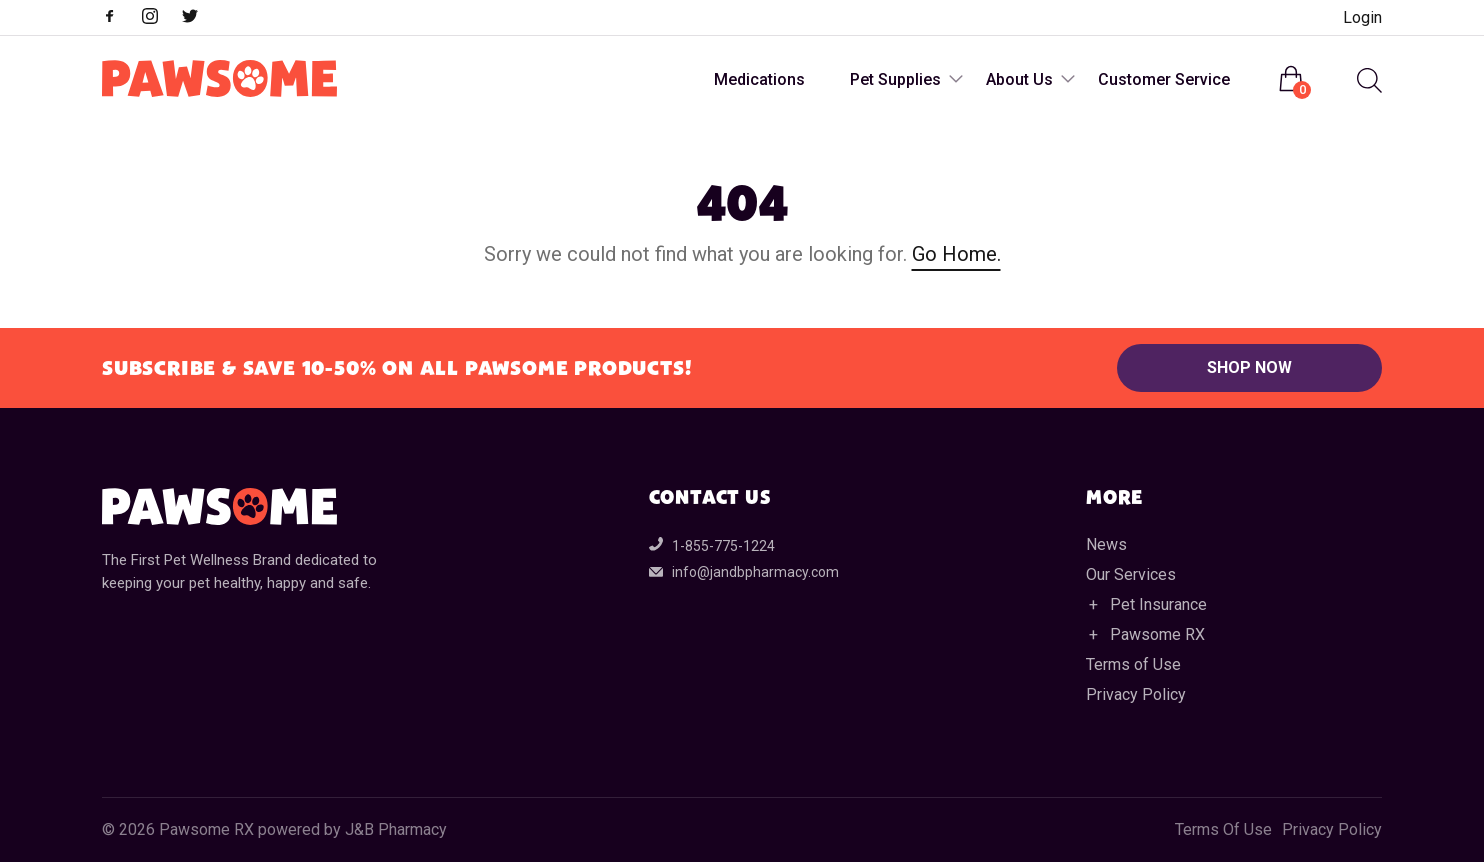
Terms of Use (1133, 664)
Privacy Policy (1136, 694)
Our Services (1131, 574)
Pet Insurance (1158, 604)
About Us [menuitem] (1019, 79)
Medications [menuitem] (759, 79)
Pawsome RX (1157, 634)
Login (1362, 17)
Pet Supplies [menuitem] (895, 79)
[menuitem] (1367, 80)
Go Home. (956, 254)
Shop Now (1249, 367)
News (1106, 544)
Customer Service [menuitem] (1164, 79)
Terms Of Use (1223, 830)
